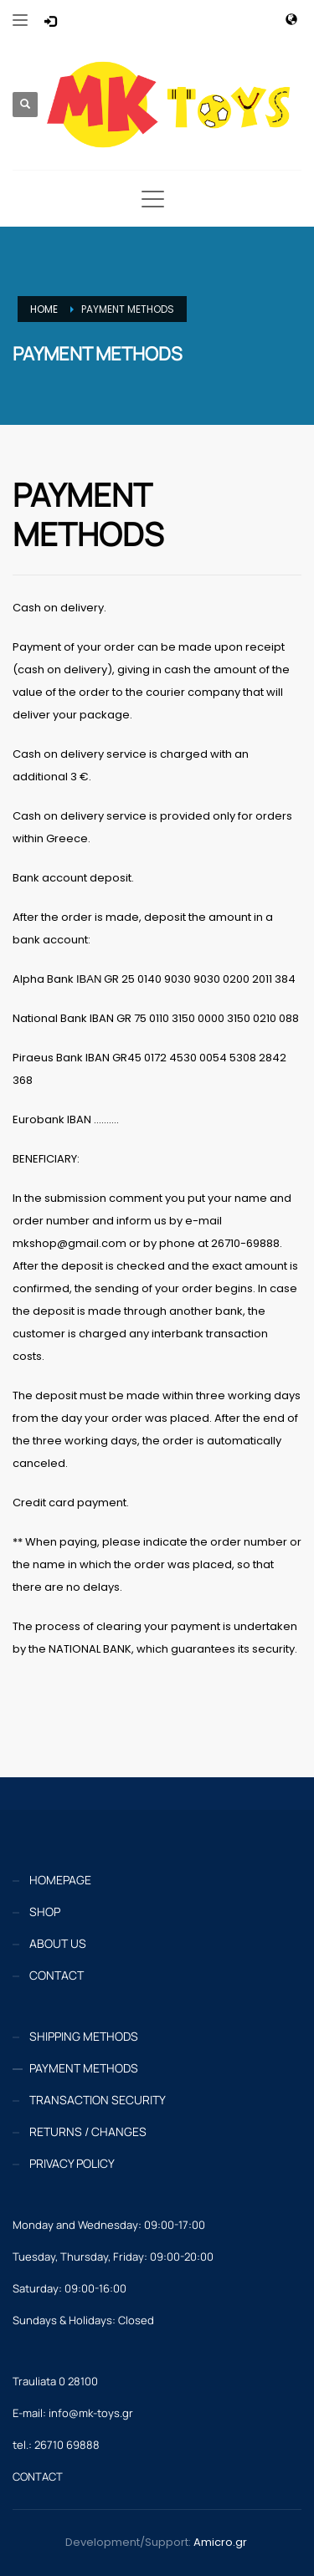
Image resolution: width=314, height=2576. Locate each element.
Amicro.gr (220, 2542)
